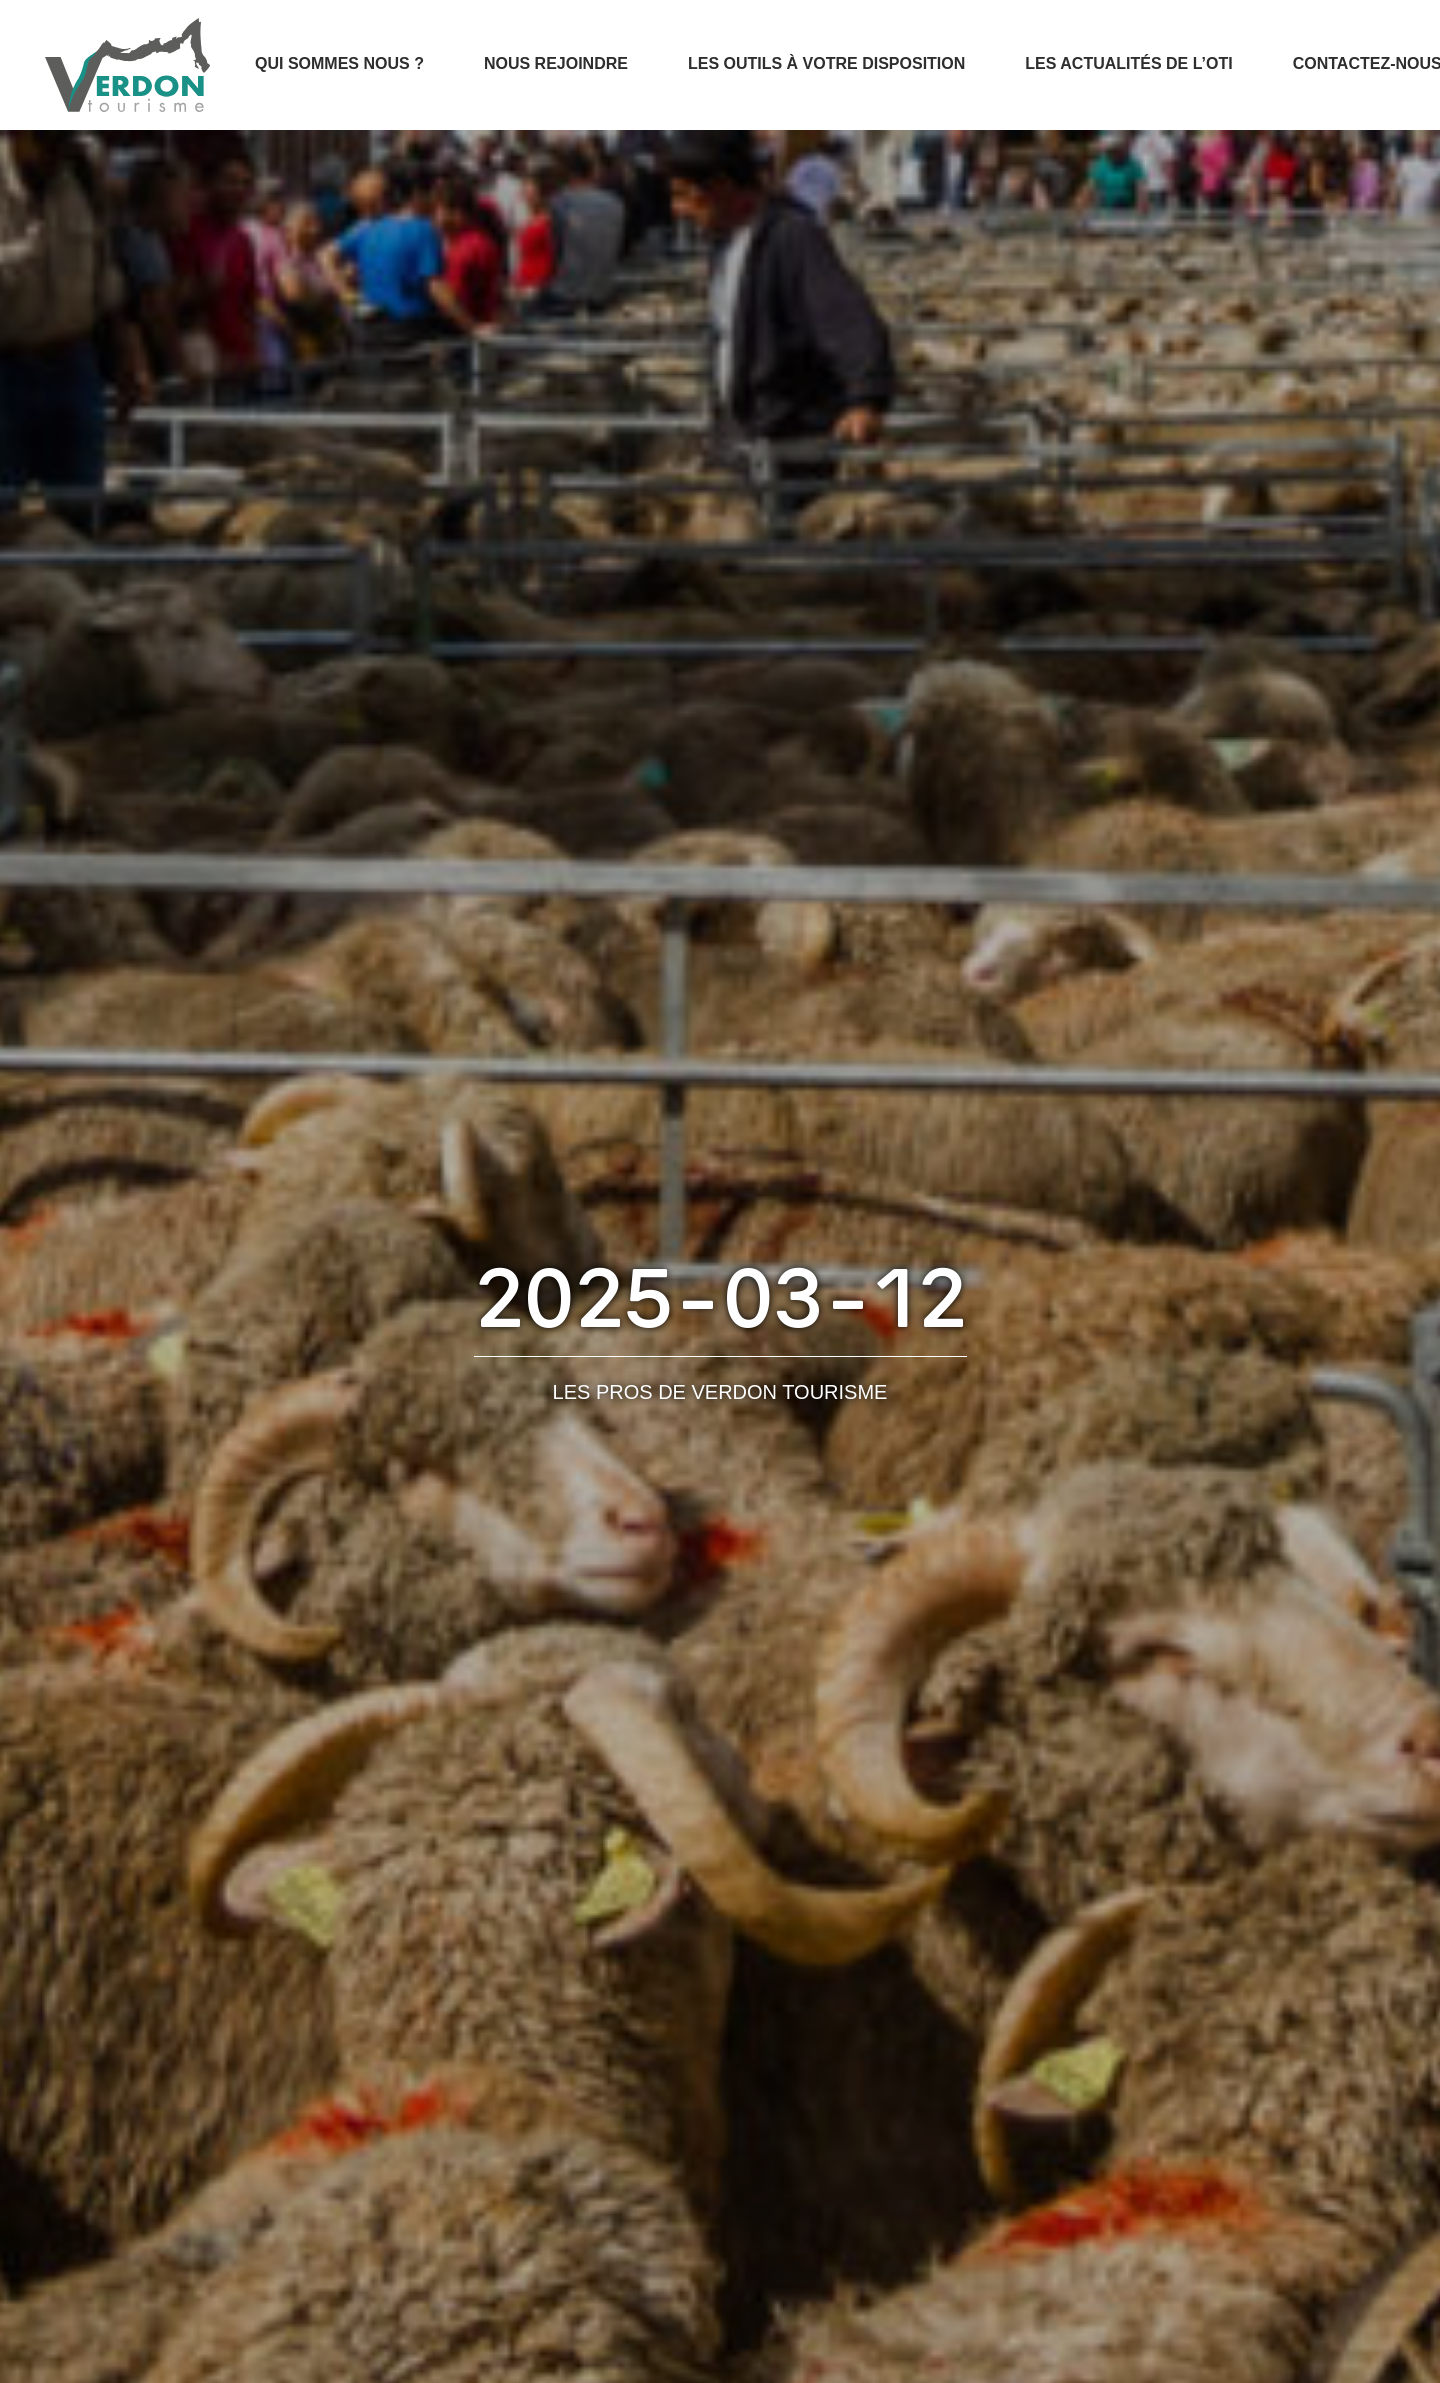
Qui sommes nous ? (339, 63)
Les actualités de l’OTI (1128, 63)
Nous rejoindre (556, 63)
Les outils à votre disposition (826, 63)
